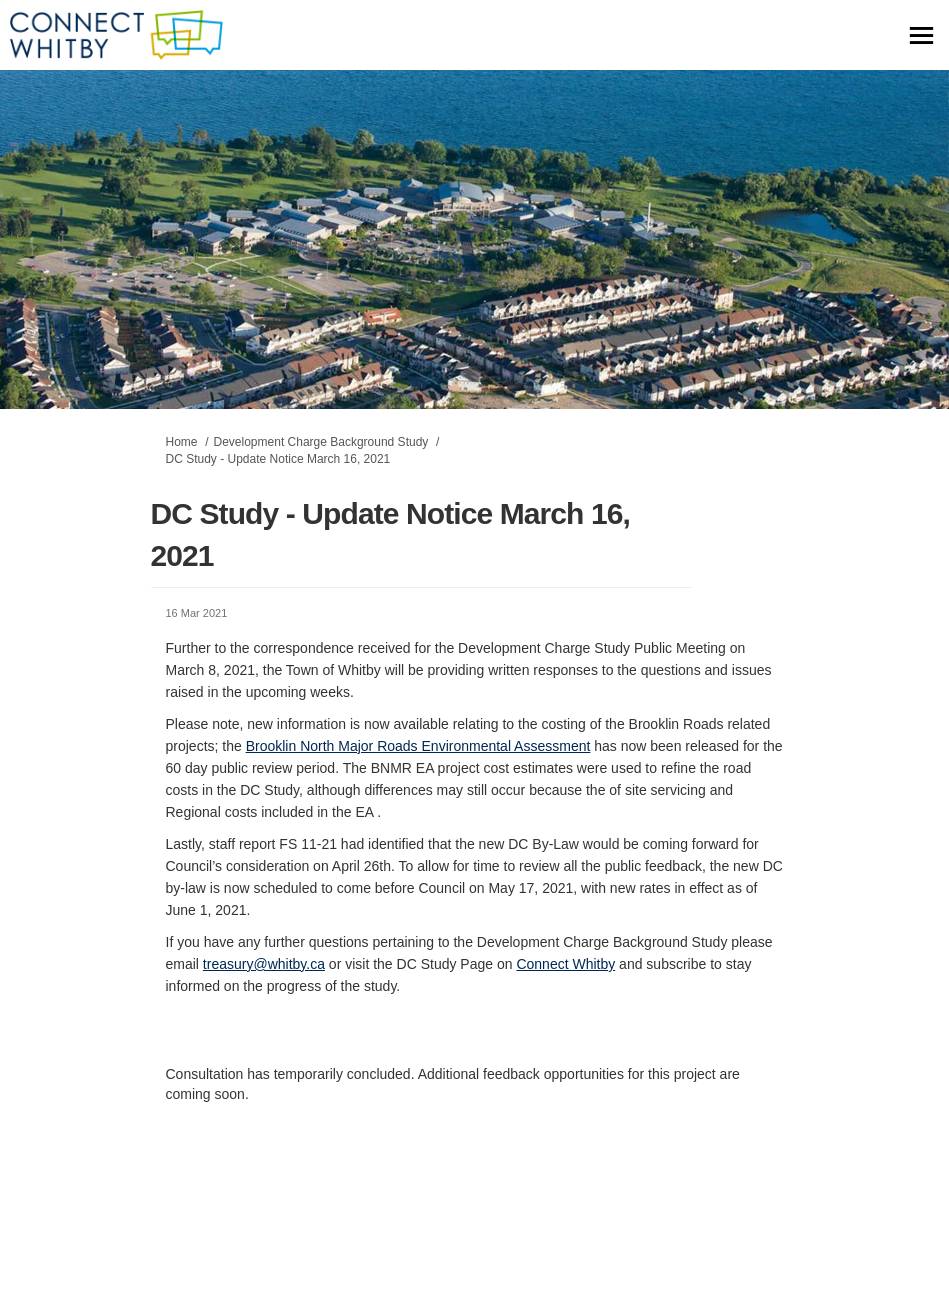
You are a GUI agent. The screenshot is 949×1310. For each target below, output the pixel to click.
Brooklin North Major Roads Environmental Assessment (418, 746)
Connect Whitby (565, 964)
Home (182, 442)
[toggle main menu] (921, 35)
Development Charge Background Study (321, 442)
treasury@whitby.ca (264, 964)
